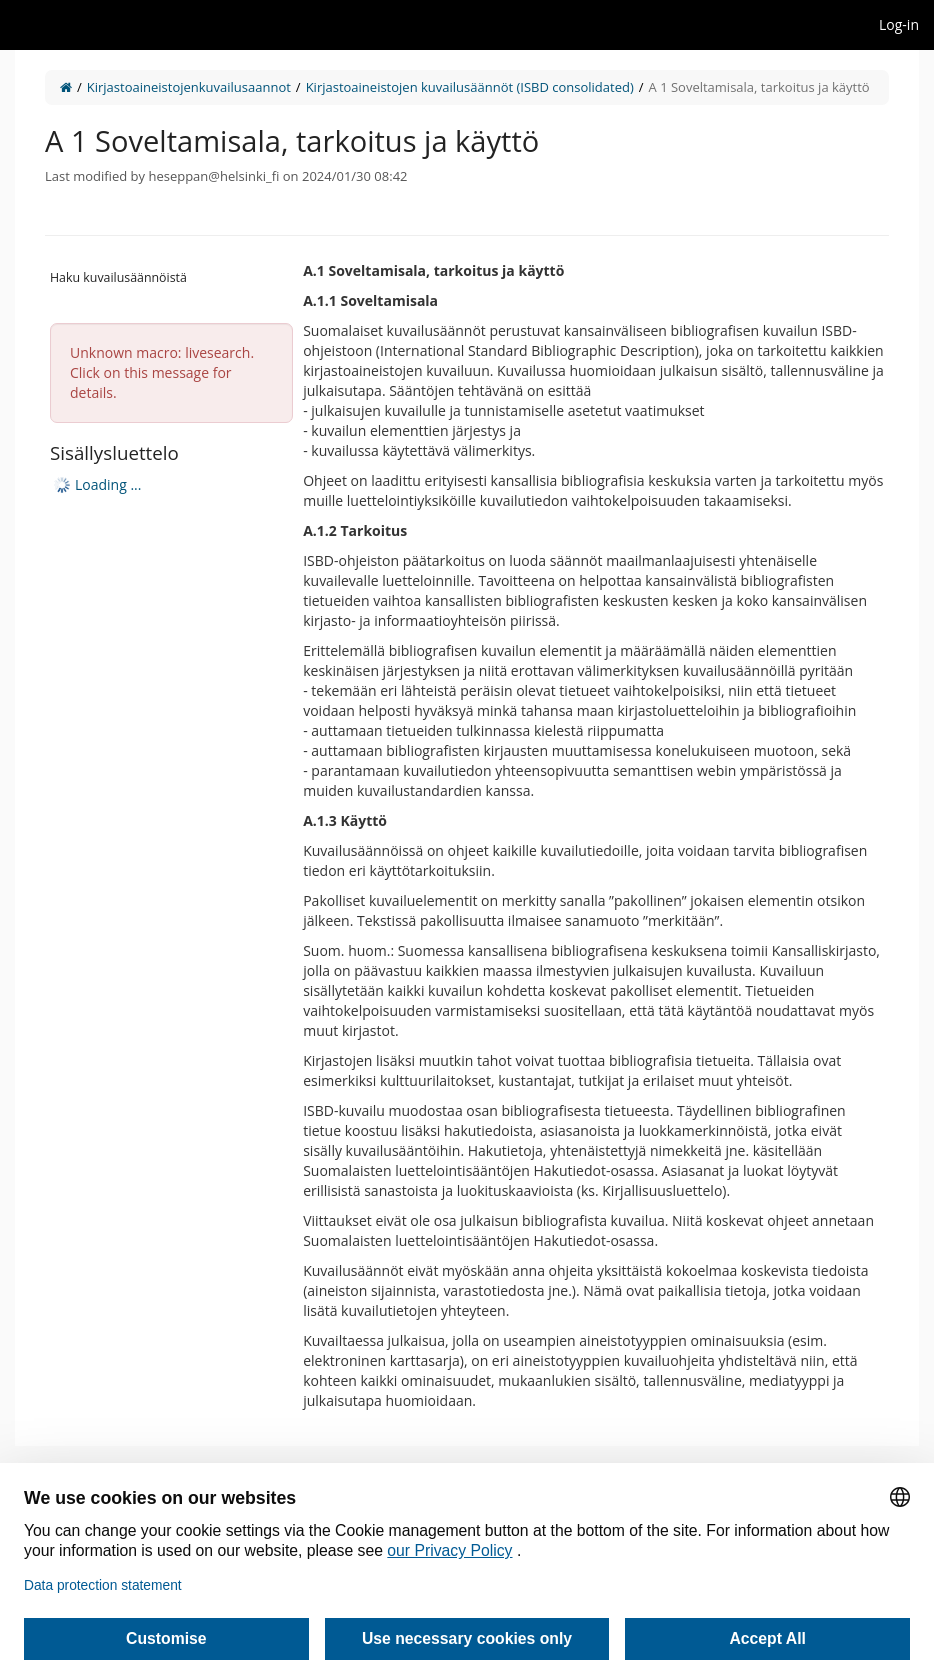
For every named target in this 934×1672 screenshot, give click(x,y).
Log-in (899, 24)
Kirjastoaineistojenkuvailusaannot (189, 87)
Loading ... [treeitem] (108, 484)
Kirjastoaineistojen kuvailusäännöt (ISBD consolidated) (470, 87)
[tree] (171, 485)
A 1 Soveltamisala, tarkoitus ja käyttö (759, 87)
